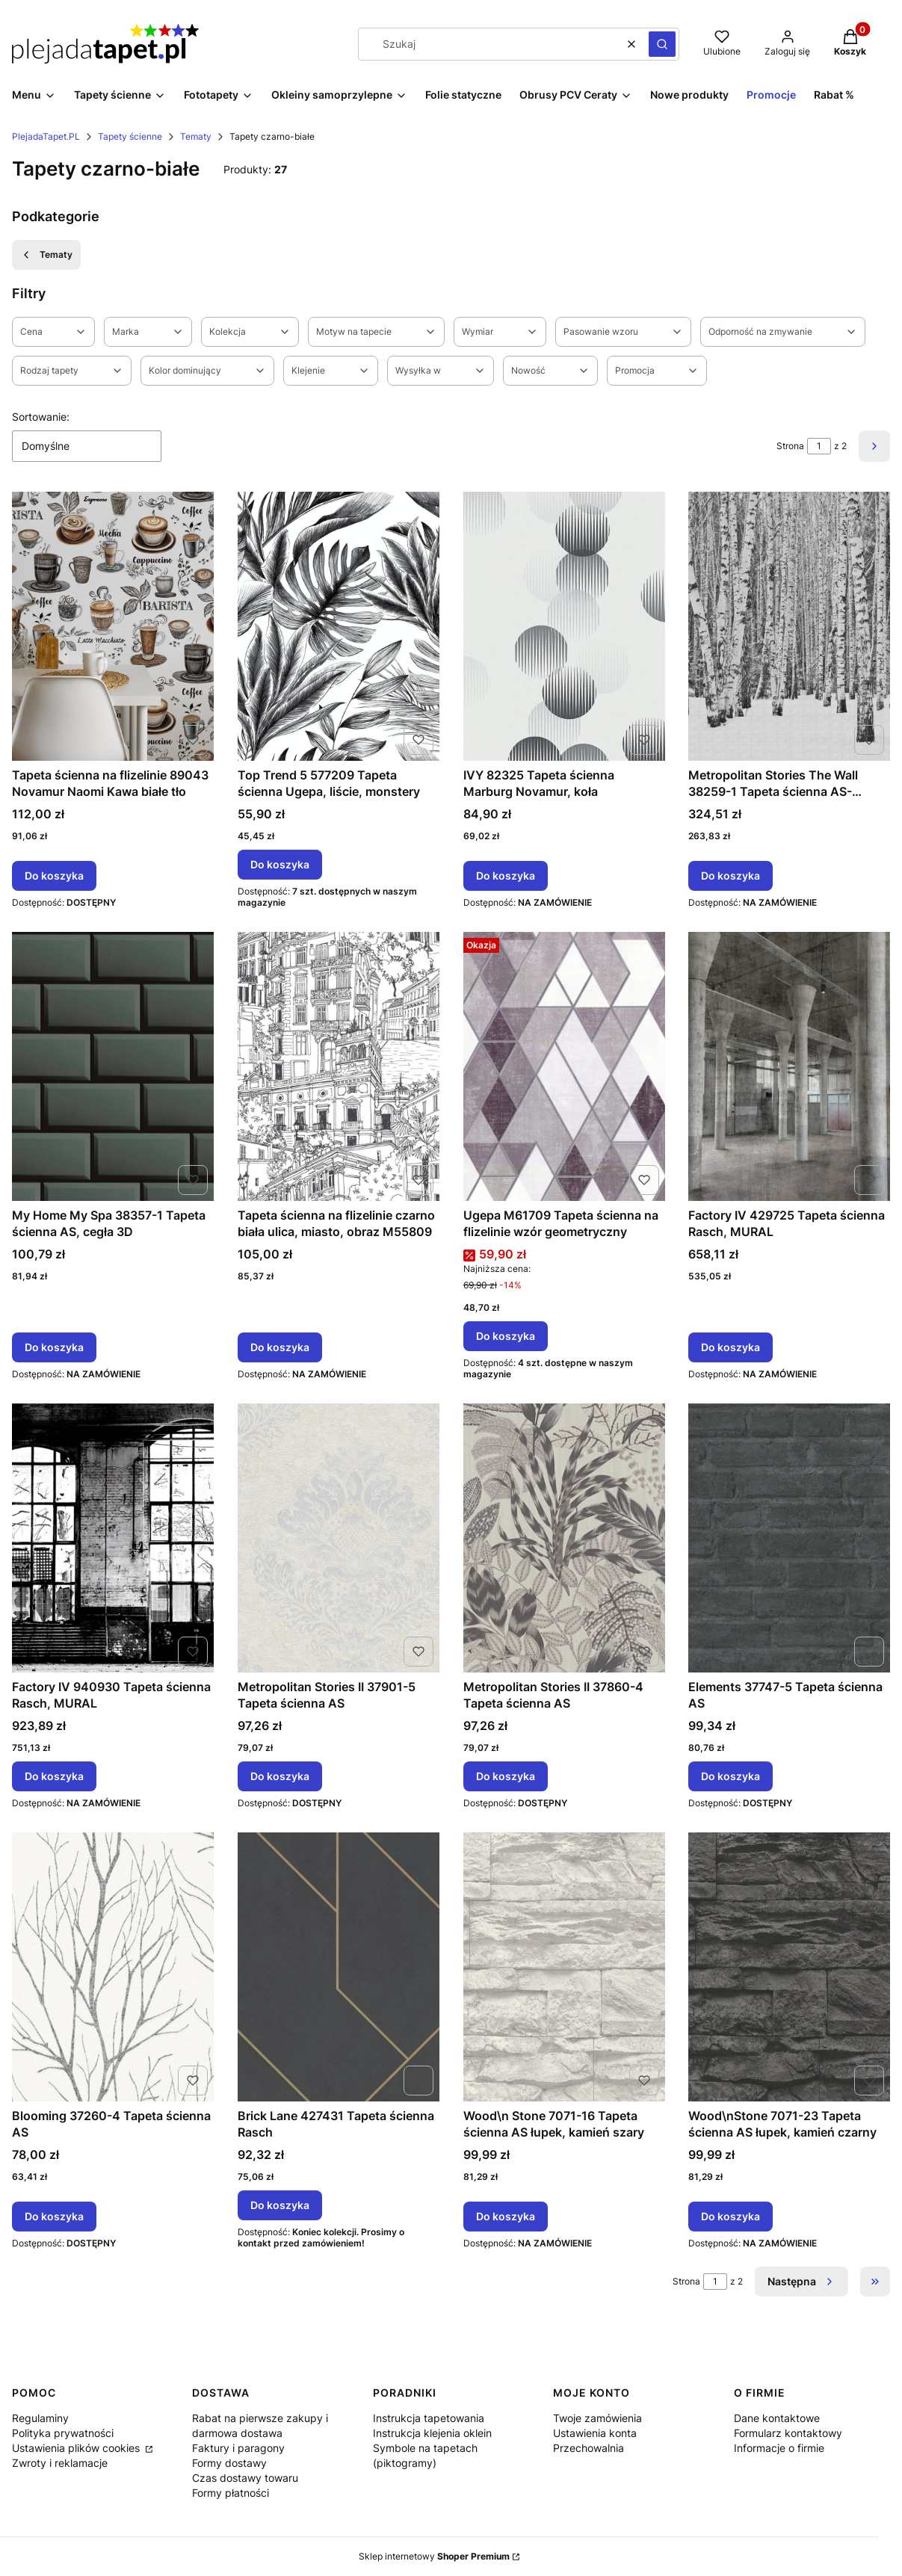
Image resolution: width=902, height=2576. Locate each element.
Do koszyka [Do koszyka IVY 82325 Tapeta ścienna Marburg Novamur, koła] (505, 875)
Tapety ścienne (130, 136)
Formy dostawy (229, 2462)
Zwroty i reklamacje (60, 2462)
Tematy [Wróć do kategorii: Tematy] (46, 255)
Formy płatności (230, 2492)
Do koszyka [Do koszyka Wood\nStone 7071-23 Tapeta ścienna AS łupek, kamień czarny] (730, 2216)
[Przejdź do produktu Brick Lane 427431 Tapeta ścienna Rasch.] (338, 1966)
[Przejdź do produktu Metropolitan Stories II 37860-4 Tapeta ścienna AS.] (564, 1537)
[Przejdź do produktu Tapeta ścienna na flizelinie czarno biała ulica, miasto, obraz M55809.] (338, 1066)
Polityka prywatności (63, 2433)
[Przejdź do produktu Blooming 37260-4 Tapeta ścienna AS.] (113, 1966)
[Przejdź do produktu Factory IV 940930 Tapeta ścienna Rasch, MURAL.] (113, 1537)
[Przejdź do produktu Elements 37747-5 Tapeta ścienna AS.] (789, 1537)
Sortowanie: (40, 416)
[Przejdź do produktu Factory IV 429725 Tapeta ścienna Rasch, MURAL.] (789, 1066)
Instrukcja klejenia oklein (432, 2433)
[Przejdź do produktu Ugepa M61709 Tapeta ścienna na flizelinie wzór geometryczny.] (564, 1066)
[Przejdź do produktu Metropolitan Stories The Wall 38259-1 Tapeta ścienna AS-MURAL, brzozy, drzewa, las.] (789, 626)
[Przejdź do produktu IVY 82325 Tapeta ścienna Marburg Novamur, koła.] (564, 626)
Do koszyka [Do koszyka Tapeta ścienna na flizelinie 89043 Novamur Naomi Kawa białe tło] (54, 875)
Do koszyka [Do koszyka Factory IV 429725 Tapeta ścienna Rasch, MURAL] (730, 1347)
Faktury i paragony (238, 2447)
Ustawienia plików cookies (77, 2447)
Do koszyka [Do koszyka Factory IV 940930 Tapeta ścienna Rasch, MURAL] (54, 1776)
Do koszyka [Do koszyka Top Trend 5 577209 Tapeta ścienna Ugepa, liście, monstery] (279, 864)
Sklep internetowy (434, 2556)
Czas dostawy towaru (245, 2477)
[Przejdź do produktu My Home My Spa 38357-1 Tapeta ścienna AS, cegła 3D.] (113, 1066)
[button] (662, 44)
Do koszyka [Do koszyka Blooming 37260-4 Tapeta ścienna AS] (54, 2216)
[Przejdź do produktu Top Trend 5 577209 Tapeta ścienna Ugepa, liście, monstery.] (338, 626)
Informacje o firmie (779, 2447)
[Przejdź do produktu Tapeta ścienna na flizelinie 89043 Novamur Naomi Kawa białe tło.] (113, 626)
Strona (790, 445)
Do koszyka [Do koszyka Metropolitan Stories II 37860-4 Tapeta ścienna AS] (505, 1776)
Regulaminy (40, 2418)
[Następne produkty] (801, 2282)
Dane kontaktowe (777, 2418)
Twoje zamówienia (597, 2418)
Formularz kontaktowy (788, 2433)
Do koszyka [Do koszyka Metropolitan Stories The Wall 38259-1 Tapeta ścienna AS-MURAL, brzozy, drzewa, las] (730, 875)
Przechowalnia (588, 2447)
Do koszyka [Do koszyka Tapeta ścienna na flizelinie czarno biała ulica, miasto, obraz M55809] (279, 1347)
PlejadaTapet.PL (46, 136)
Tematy (195, 136)
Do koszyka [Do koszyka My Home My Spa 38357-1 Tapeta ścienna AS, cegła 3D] (54, 1347)
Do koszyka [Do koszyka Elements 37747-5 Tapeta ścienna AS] (730, 1776)
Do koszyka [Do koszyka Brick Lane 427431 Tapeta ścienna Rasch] (279, 2205)
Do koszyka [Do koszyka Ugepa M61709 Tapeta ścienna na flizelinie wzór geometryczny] (505, 1335)
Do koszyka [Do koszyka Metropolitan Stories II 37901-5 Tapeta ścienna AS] (279, 1776)
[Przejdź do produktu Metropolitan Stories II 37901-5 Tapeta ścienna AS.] (338, 1537)
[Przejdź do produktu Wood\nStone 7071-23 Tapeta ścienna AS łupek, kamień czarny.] (789, 1966)
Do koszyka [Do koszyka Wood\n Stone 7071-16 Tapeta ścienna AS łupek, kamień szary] (505, 2216)
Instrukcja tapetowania (428, 2418)
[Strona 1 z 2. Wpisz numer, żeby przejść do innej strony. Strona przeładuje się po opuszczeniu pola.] (819, 446)
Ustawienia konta (595, 2433)
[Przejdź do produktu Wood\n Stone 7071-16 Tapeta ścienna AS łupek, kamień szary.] (564, 1966)
